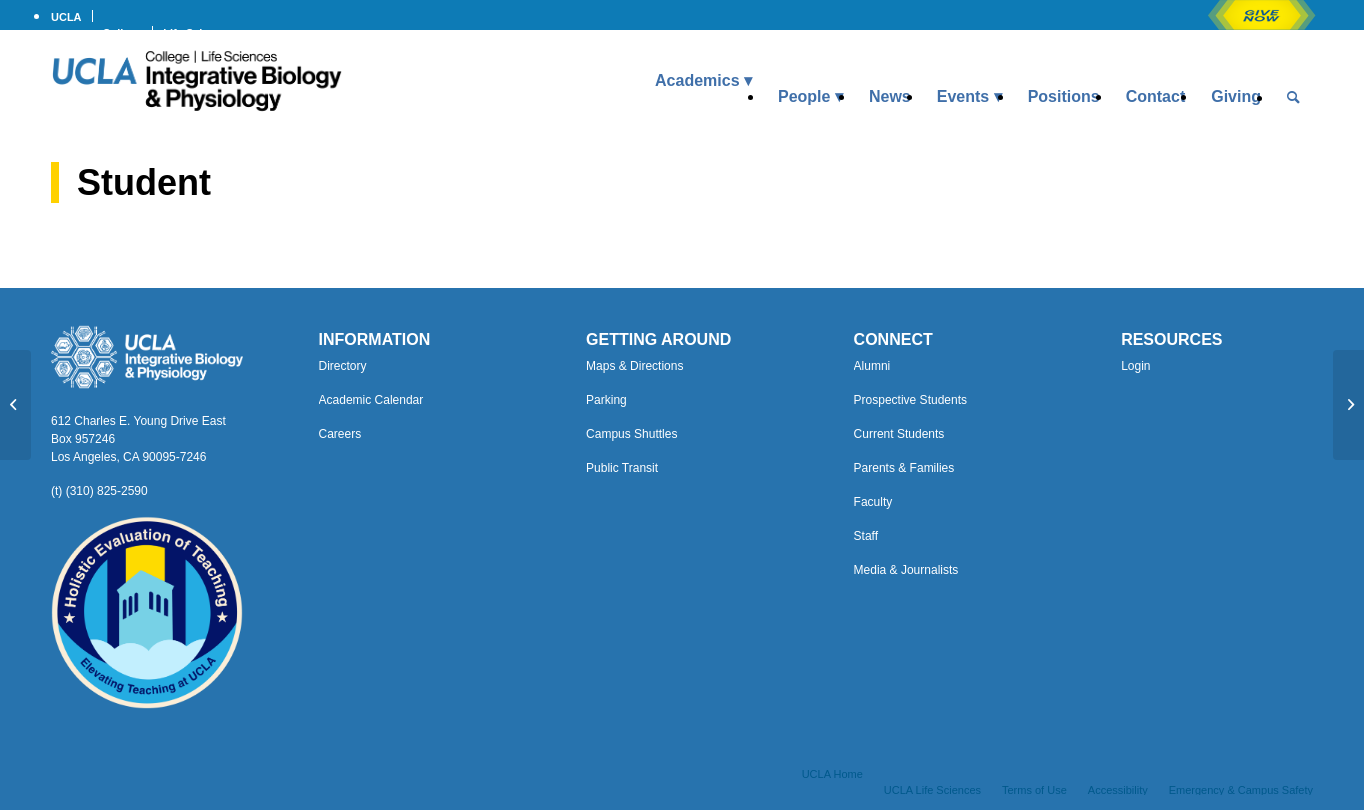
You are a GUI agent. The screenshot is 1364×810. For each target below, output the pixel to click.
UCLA (66, 17)
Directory (343, 366)
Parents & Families (904, 468)
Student (144, 182)
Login (1135, 366)
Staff (866, 536)
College (123, 33)
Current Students (899, 434)
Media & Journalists (906, 570)
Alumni (872, 366)
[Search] (1293, 97)
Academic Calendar (371, 400)
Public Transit (622, 468)
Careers (340, 434)
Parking (606, 400)
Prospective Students (910, 400)
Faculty (873, 502)
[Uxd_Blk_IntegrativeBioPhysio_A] (196, 81)
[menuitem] (72, 16)
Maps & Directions (634, 366)
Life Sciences (198, 33)
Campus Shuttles (631, 434)
